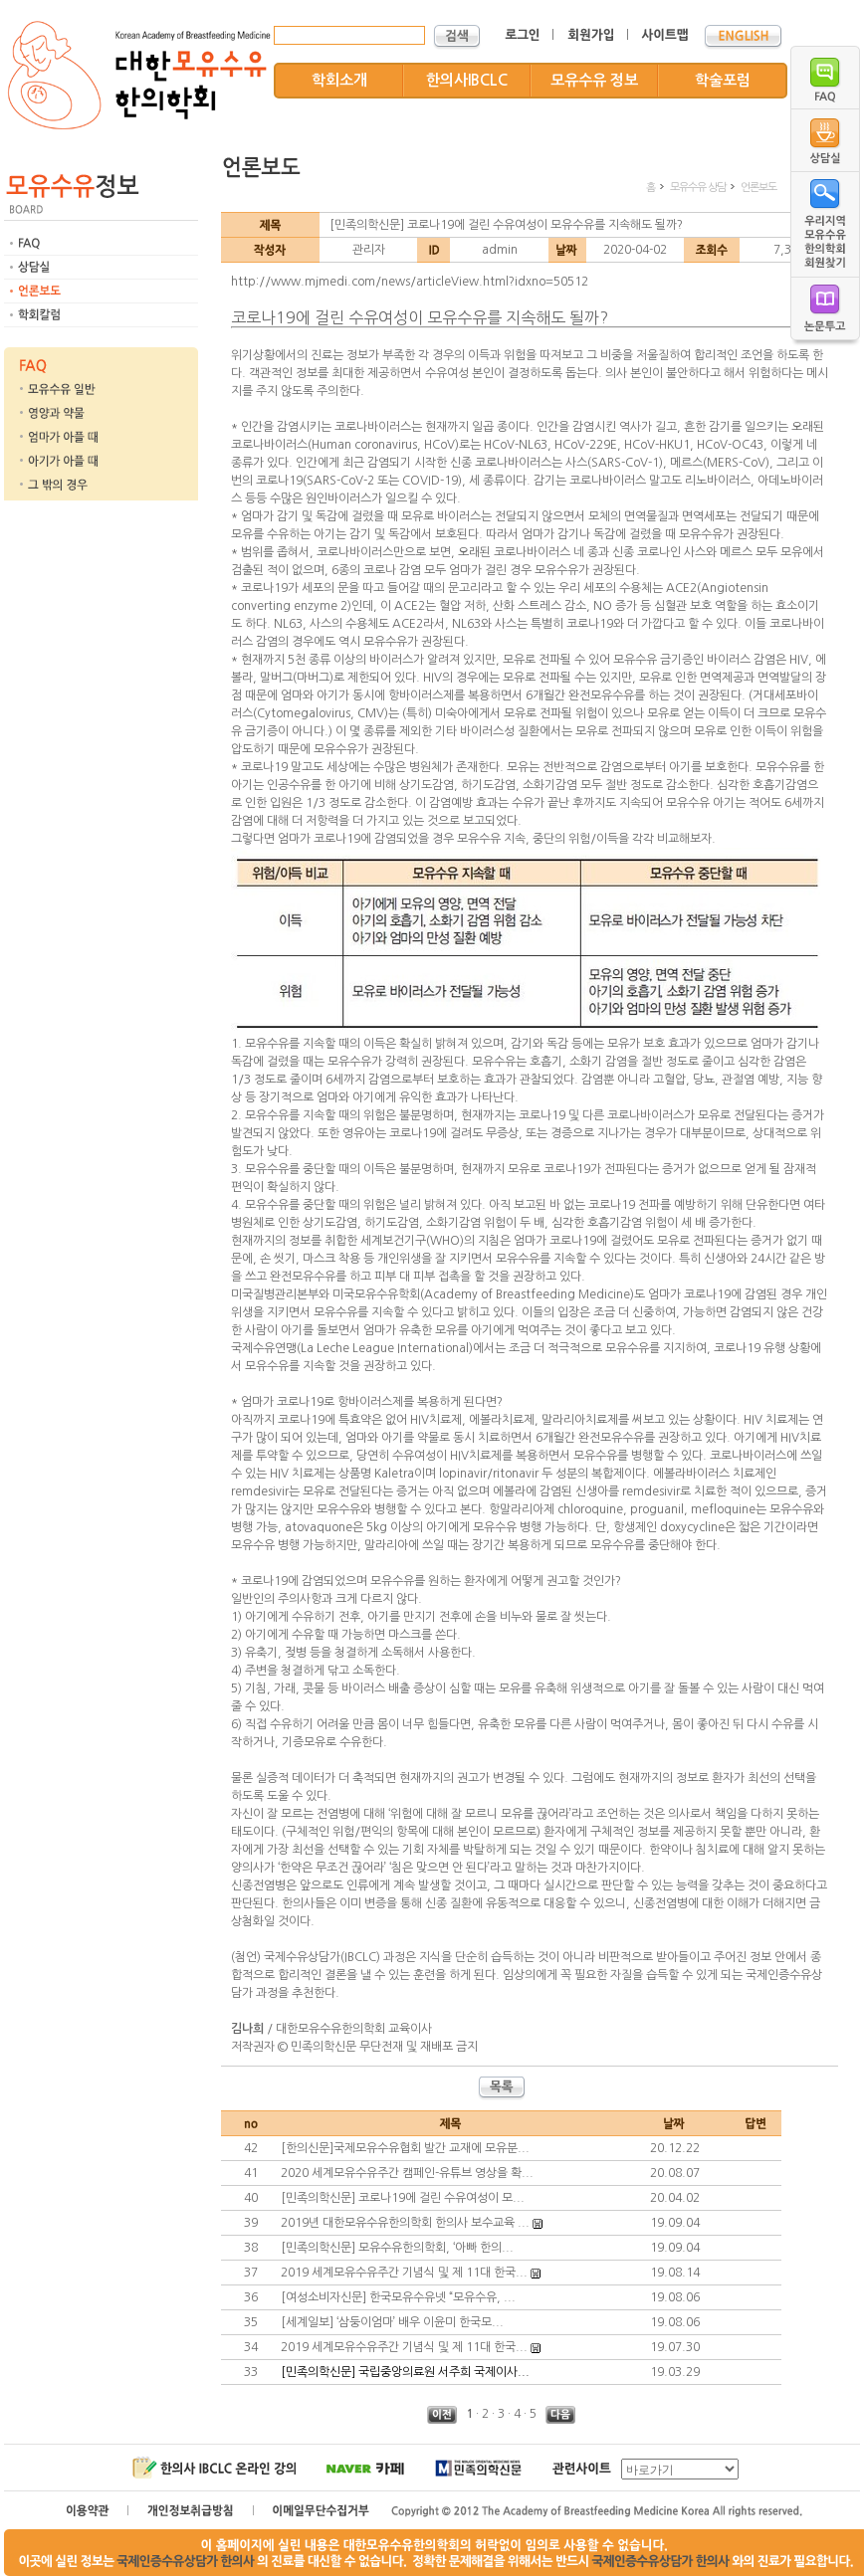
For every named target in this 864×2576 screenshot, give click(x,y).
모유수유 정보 (594, 80)
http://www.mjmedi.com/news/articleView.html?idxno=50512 (409, 282)
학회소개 (339, 80)
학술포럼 (723, 80)
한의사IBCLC (467, 80)
